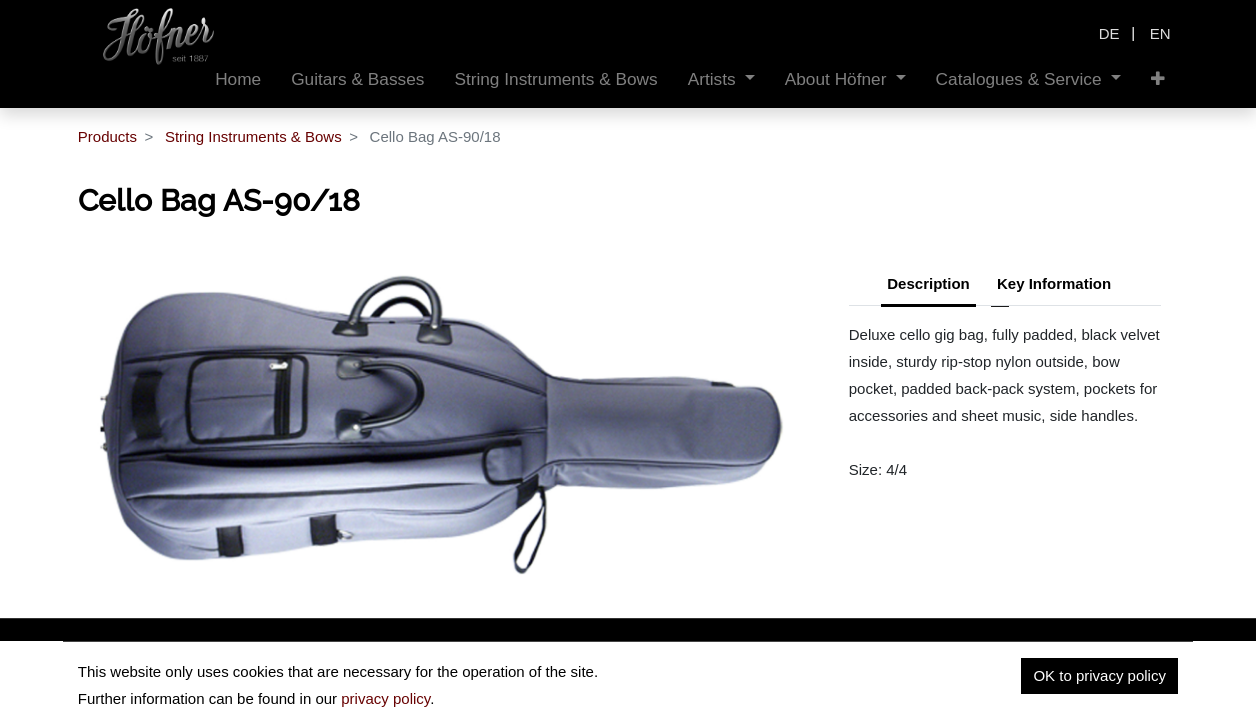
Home (926, 691)
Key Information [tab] (1054, 283)
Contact (1152, 691)
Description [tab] (928, 283)
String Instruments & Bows (253, 136)
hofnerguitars (348, 686)
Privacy (998, 691)
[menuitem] (238, 79)
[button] (1158, 79)
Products (107, 136)
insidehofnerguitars (181, 686)
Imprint (1075, 691)
